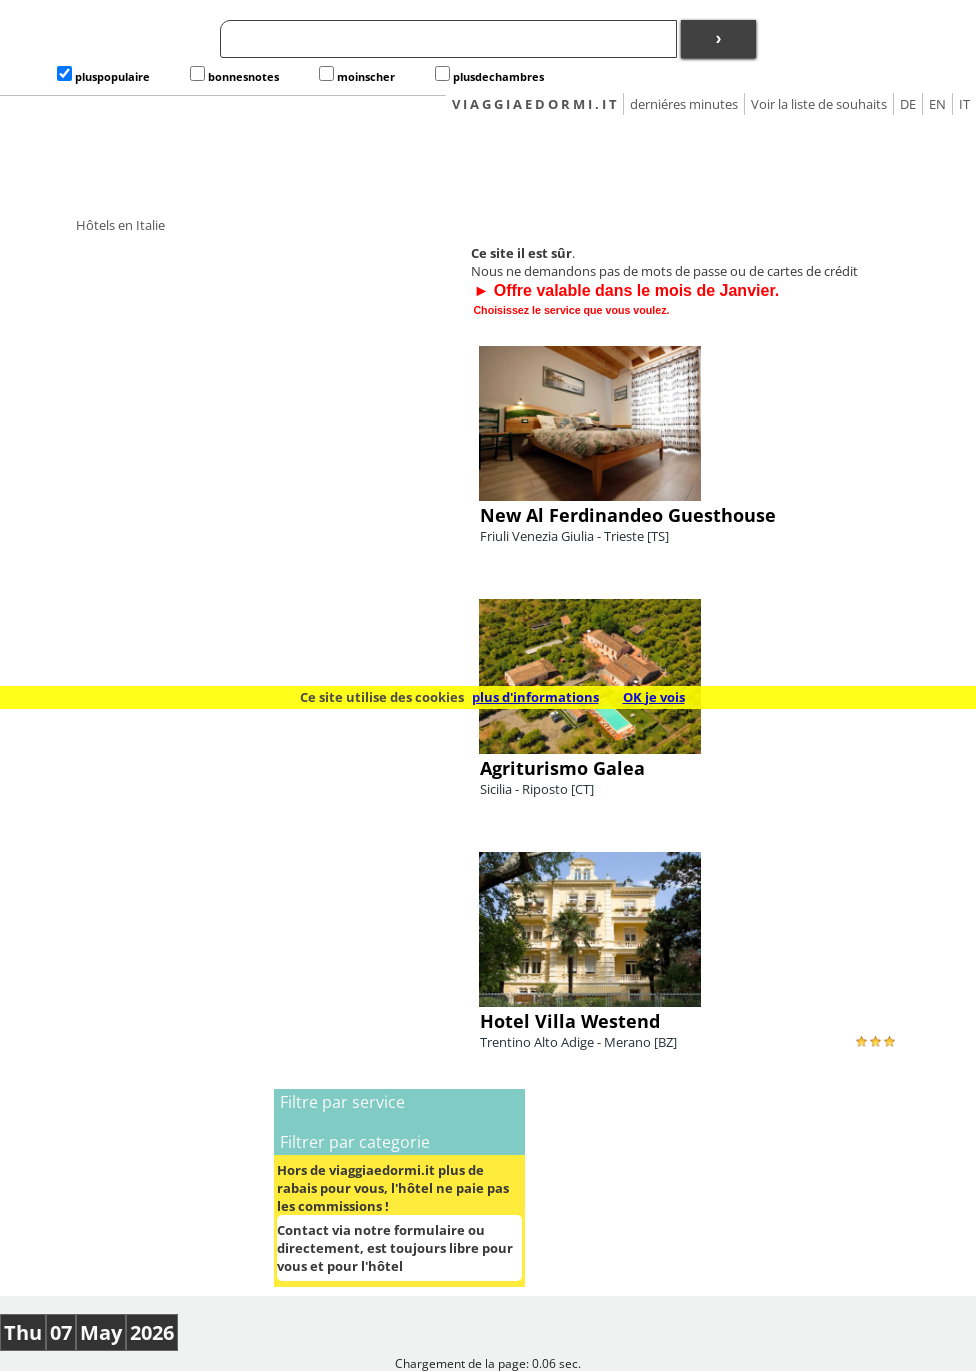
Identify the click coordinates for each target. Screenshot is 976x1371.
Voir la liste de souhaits (819, 104)
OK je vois (654, 697)
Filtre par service (342, 1102)
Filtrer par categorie (355, 1142)
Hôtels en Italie (120, 225)
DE (908, 104)
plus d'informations (535, 697)
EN (937, 104)
